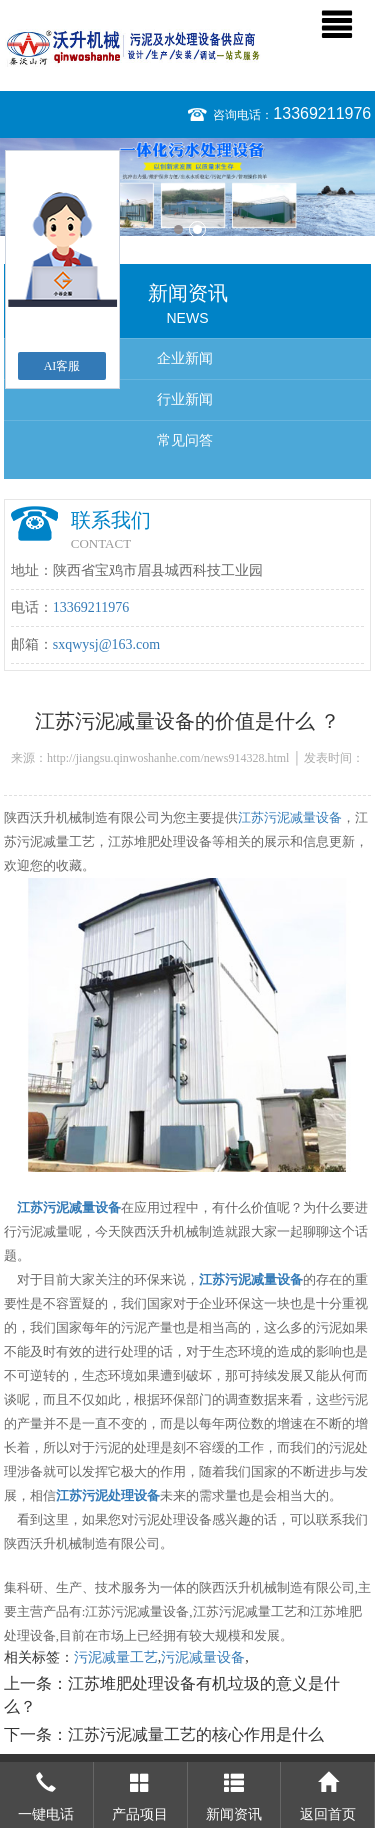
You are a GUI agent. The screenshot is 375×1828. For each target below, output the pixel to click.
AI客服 (62, 366)
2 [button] (197, 229)
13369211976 (322, 113)
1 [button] (178, 229)
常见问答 (185, 440)
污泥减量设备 (203, 1657)
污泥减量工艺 (116, 1657)
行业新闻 (185, 399)
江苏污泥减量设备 (290, 817)
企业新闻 (185, 358)
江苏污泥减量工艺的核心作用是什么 (196, 1734)
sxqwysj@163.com (106, 644)
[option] (187, 187)
